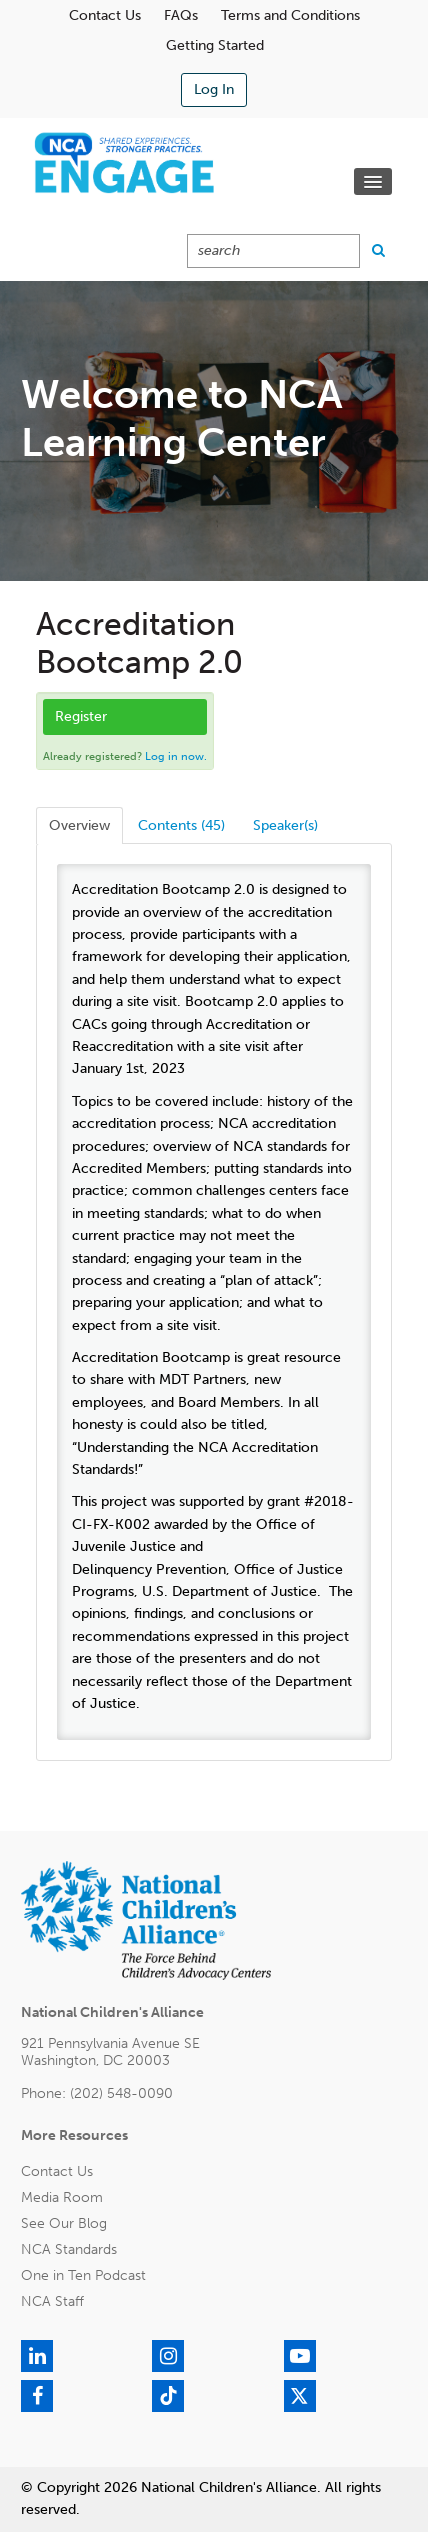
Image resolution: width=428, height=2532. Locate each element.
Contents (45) (181, 825)
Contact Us (105, 15)
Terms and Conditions (290, 15)
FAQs (181, 15)
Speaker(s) (285, 825)
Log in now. (176, 756)
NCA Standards (69, 2249)
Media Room (62, 2197)
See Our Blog (64, 2223)
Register (81, 716)
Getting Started (215, 45)
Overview (79, 825)
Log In (214, 89)
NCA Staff (52, 2301)
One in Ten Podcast (83, 2275)
